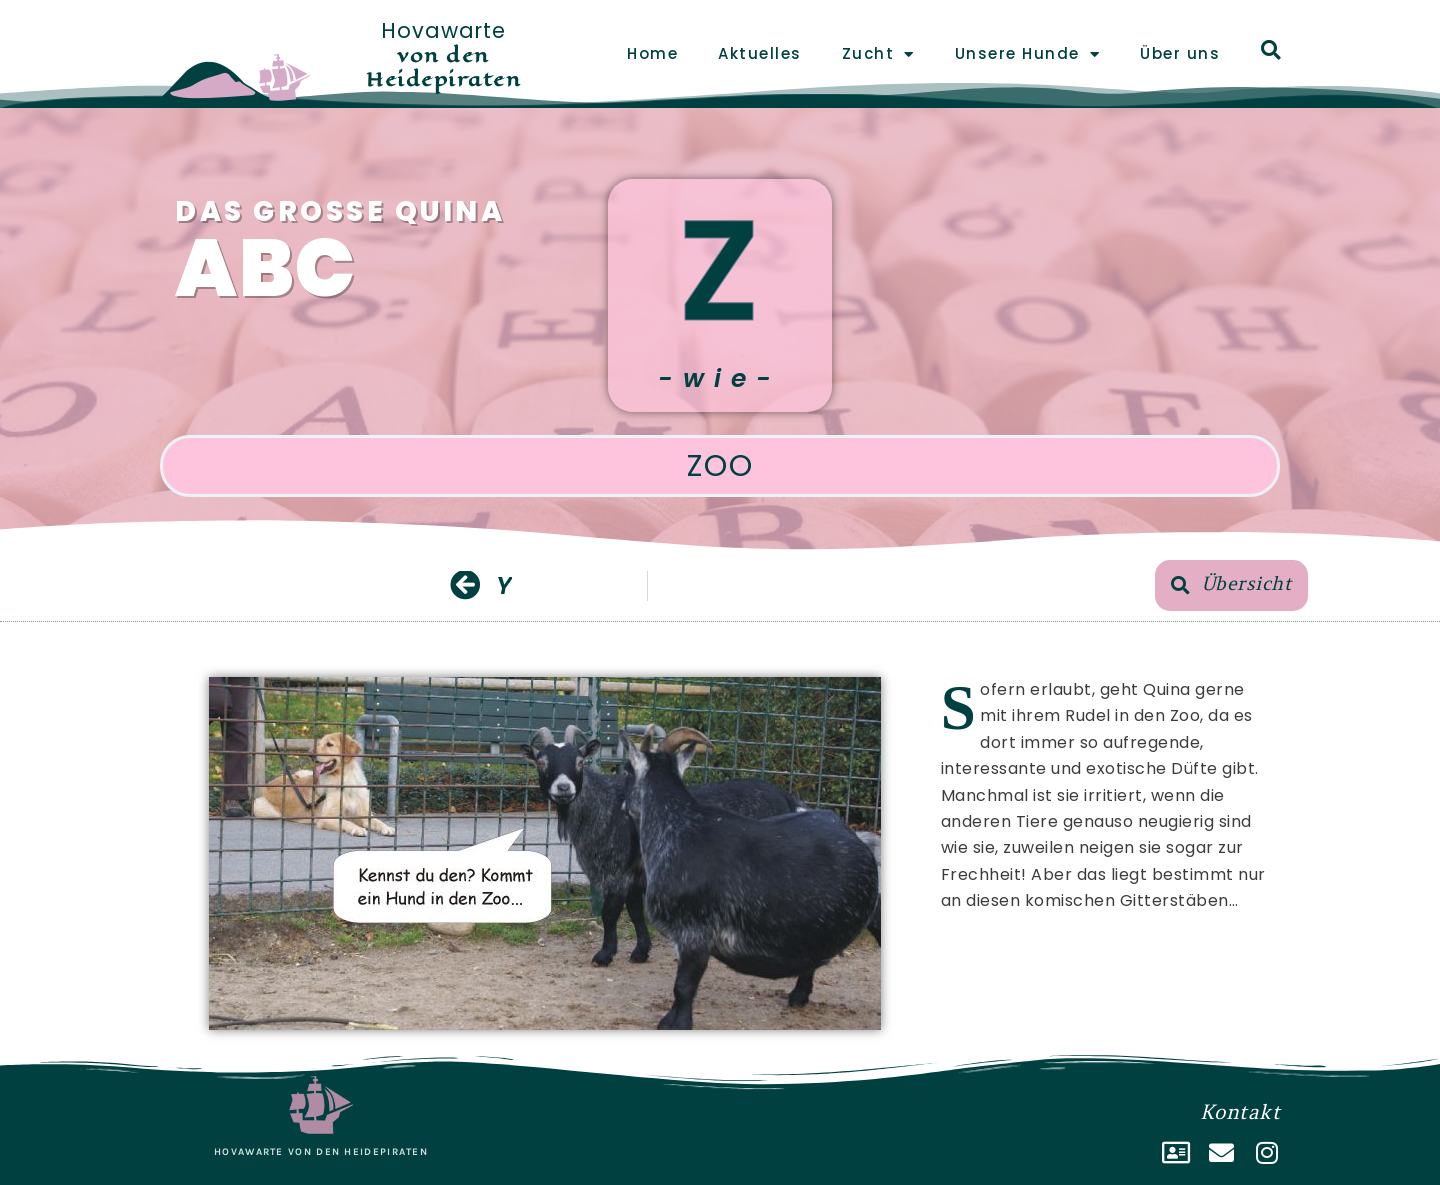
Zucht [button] (878, 54)
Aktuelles (760, 53)
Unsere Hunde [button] (1028, 54)
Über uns (1180, 53)
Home (652, 53)
